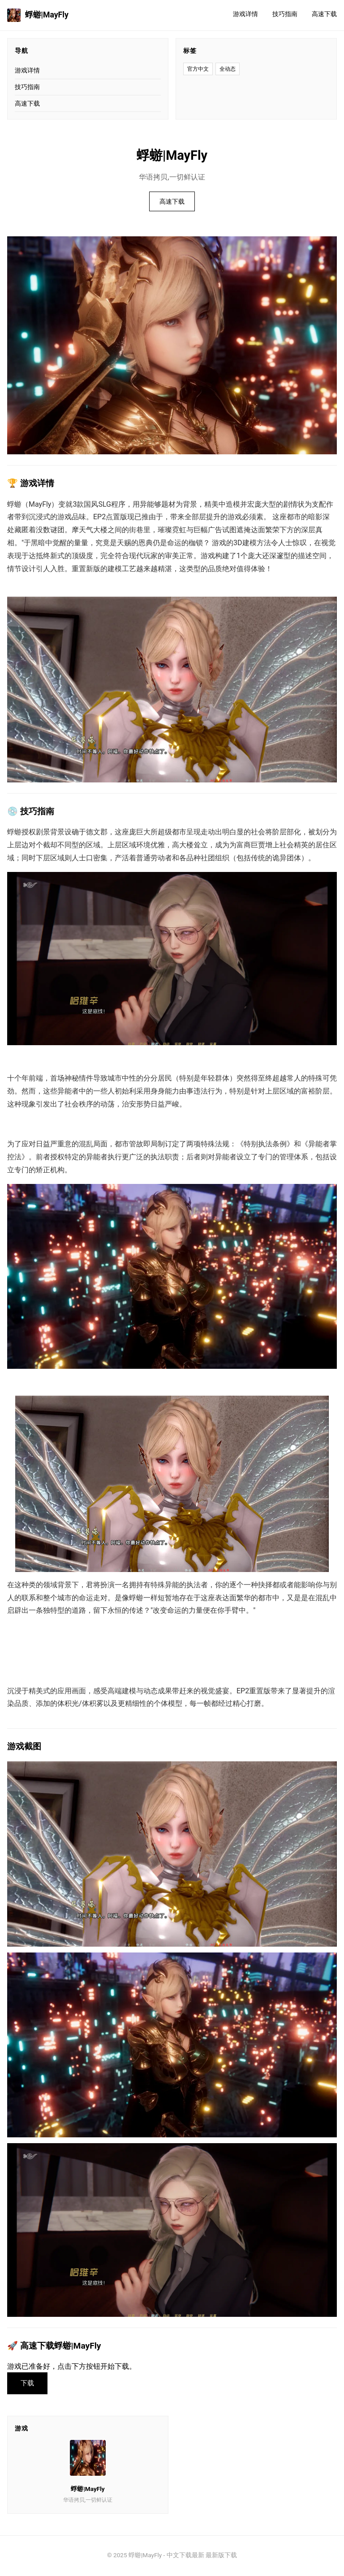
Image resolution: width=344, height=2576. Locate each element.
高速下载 (324, 14)
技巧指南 (284, 14)
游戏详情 (245, 14)
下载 (28, 2384)
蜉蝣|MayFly (38, 15)
